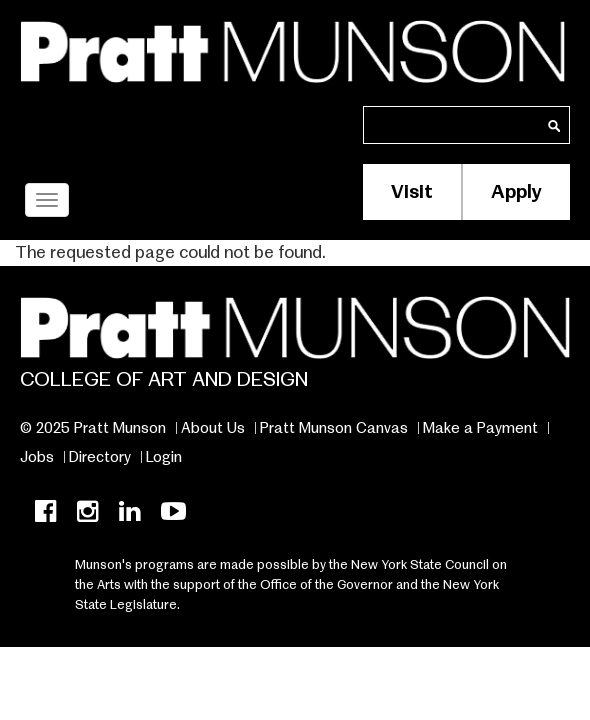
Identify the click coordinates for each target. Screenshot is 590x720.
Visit (412, 191)
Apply (516, 191)
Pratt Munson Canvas (334, 428)
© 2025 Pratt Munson (93, 428)
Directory (100, 457)
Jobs (37, 457)
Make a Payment (480, 428)
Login (164, 457)
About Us (213, 428)
